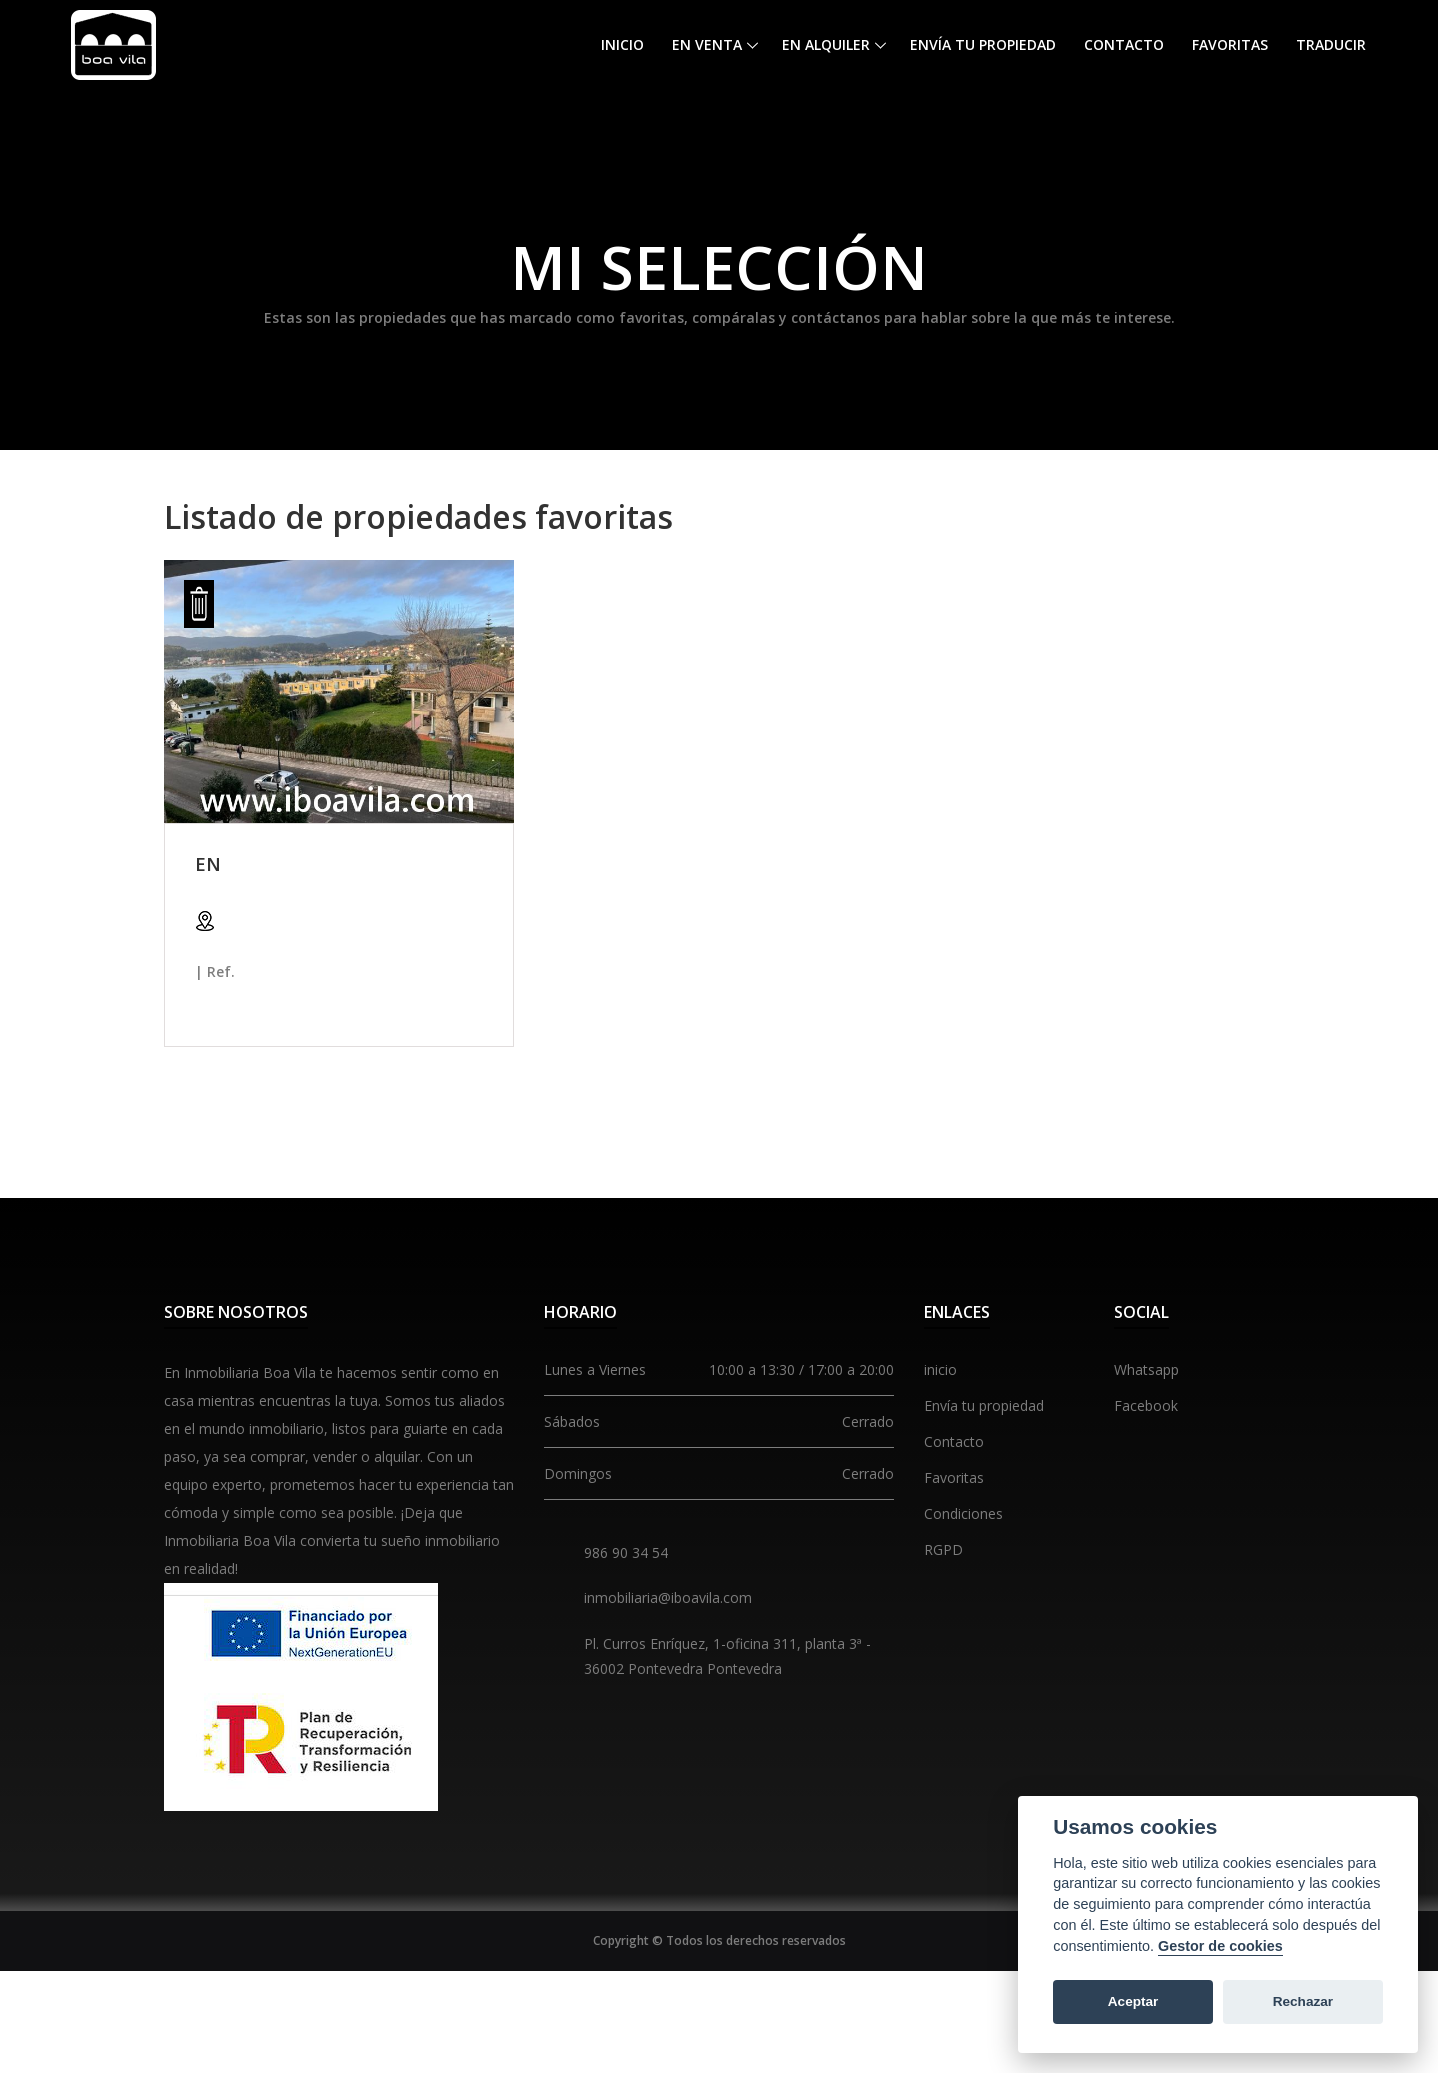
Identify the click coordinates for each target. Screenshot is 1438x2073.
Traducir (1331, 44)
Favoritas (1230, 44)
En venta (707, 44)
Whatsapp (1146, 1369)
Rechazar (1303, 2001)
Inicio (622, 44)
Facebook (1146, 1405)
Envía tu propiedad (983, 44)
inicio (940, 1369)
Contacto (1124, 44)
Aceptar (1133, 2001)
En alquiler (826, 44)
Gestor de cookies (1220, 1946)
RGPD (943, 1549)
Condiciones (963, 1513)
